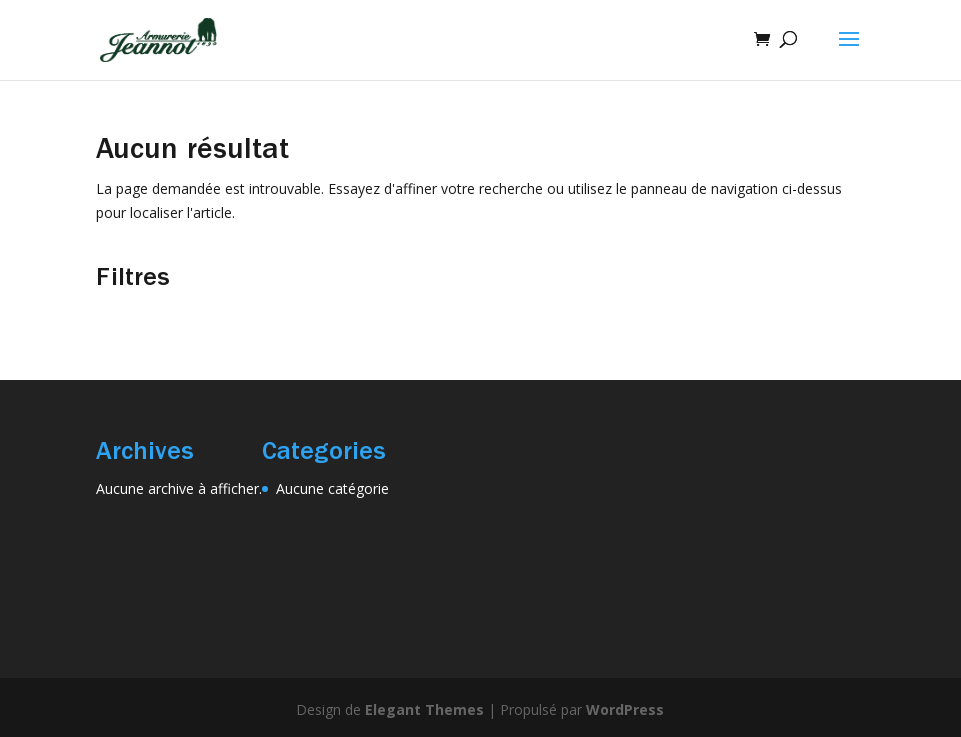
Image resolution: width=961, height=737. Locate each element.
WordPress (625, 709)
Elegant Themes (424, 709)
